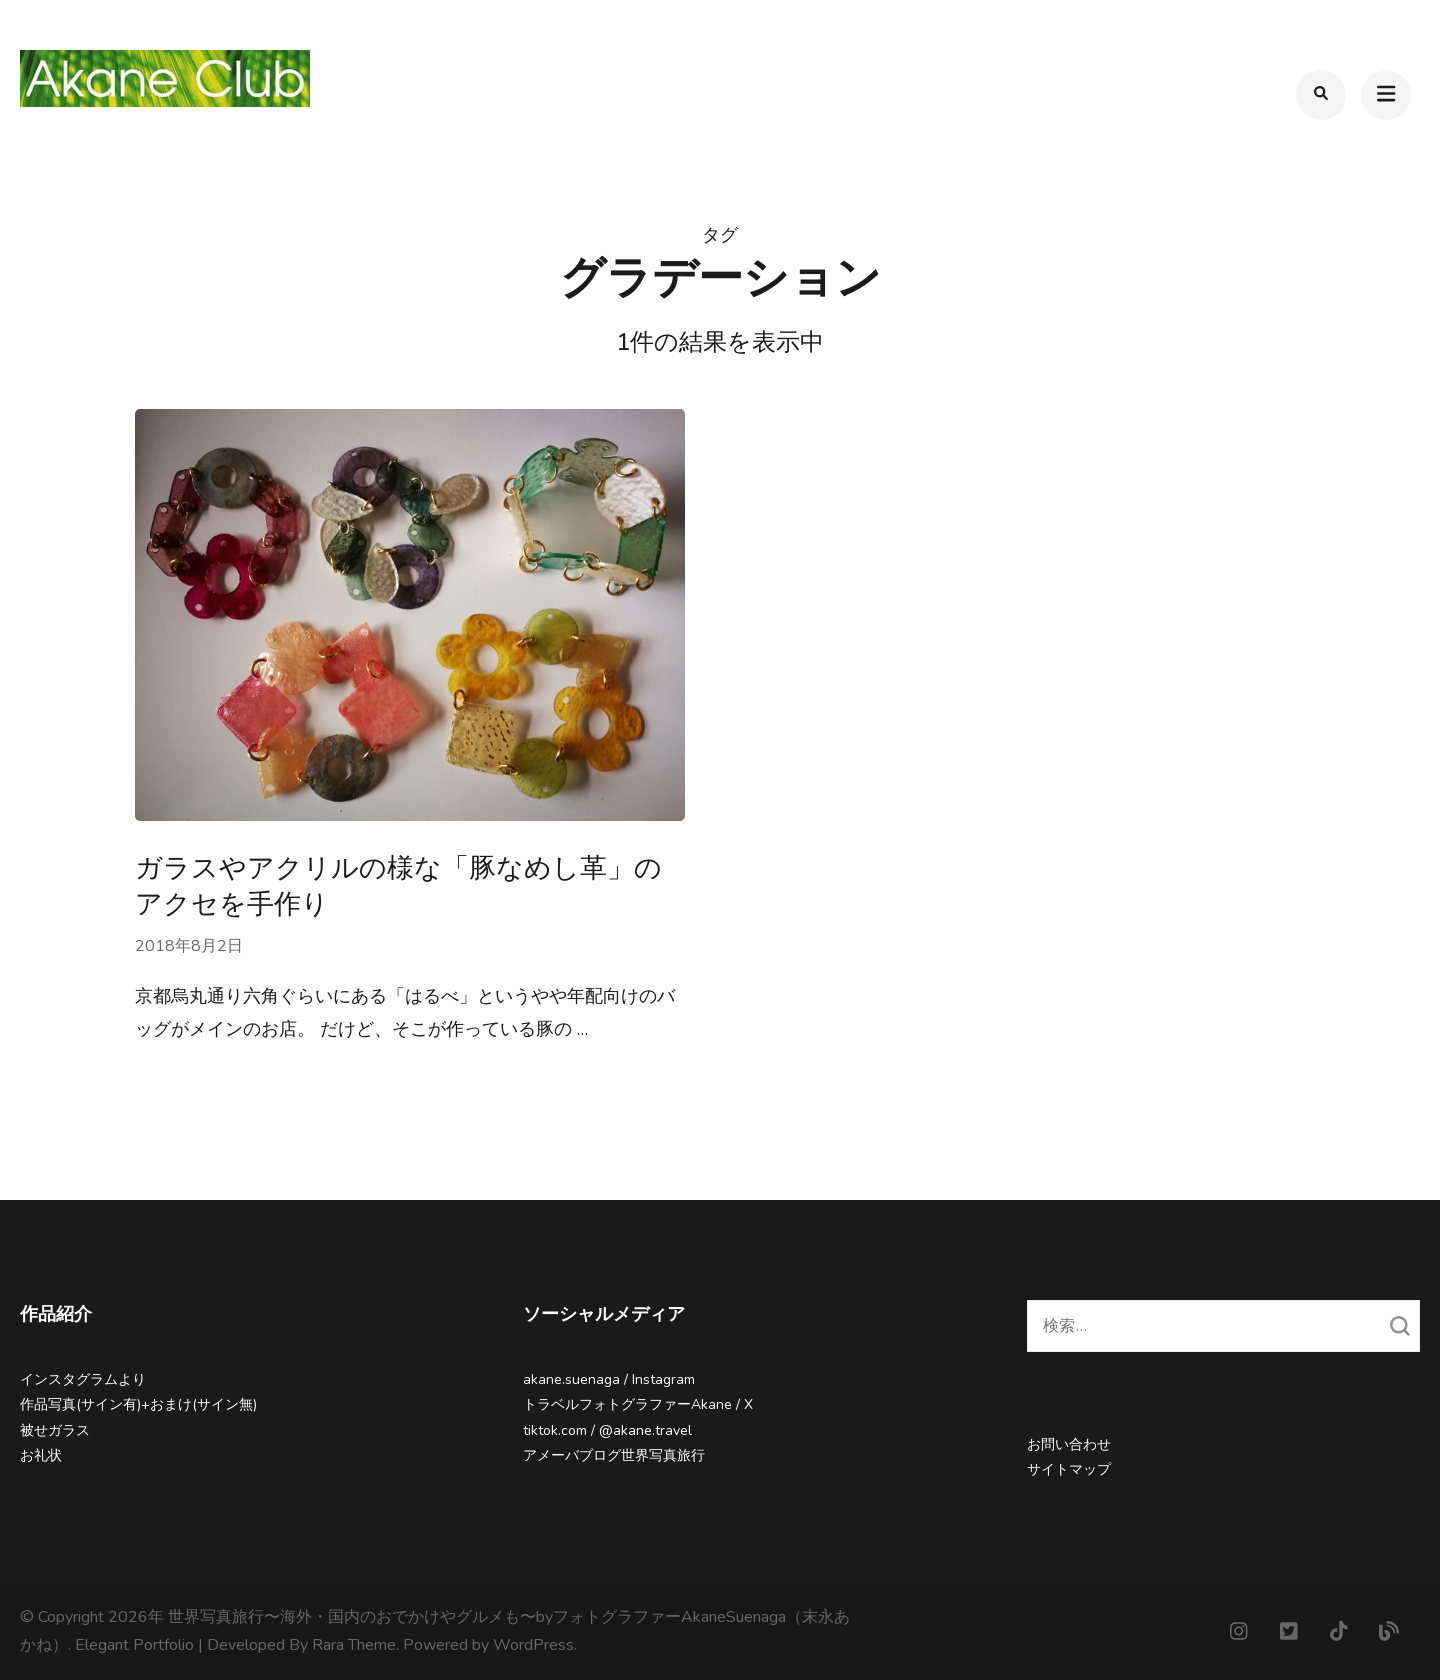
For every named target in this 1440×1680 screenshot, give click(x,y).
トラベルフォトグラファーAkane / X (638, 1404)
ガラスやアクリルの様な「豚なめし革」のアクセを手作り (398, 886)
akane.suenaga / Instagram (609, 1379)
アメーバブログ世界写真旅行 (614, 1455)
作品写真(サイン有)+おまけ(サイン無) (138, 1404)
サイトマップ (1069, 1469)
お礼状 (41, 1455)
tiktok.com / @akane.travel (607, 1430)
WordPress (533, 1645)
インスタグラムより (83, 1379)
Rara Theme (354, 1645)
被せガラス (55, 1430)
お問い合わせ (1069, 1444)
